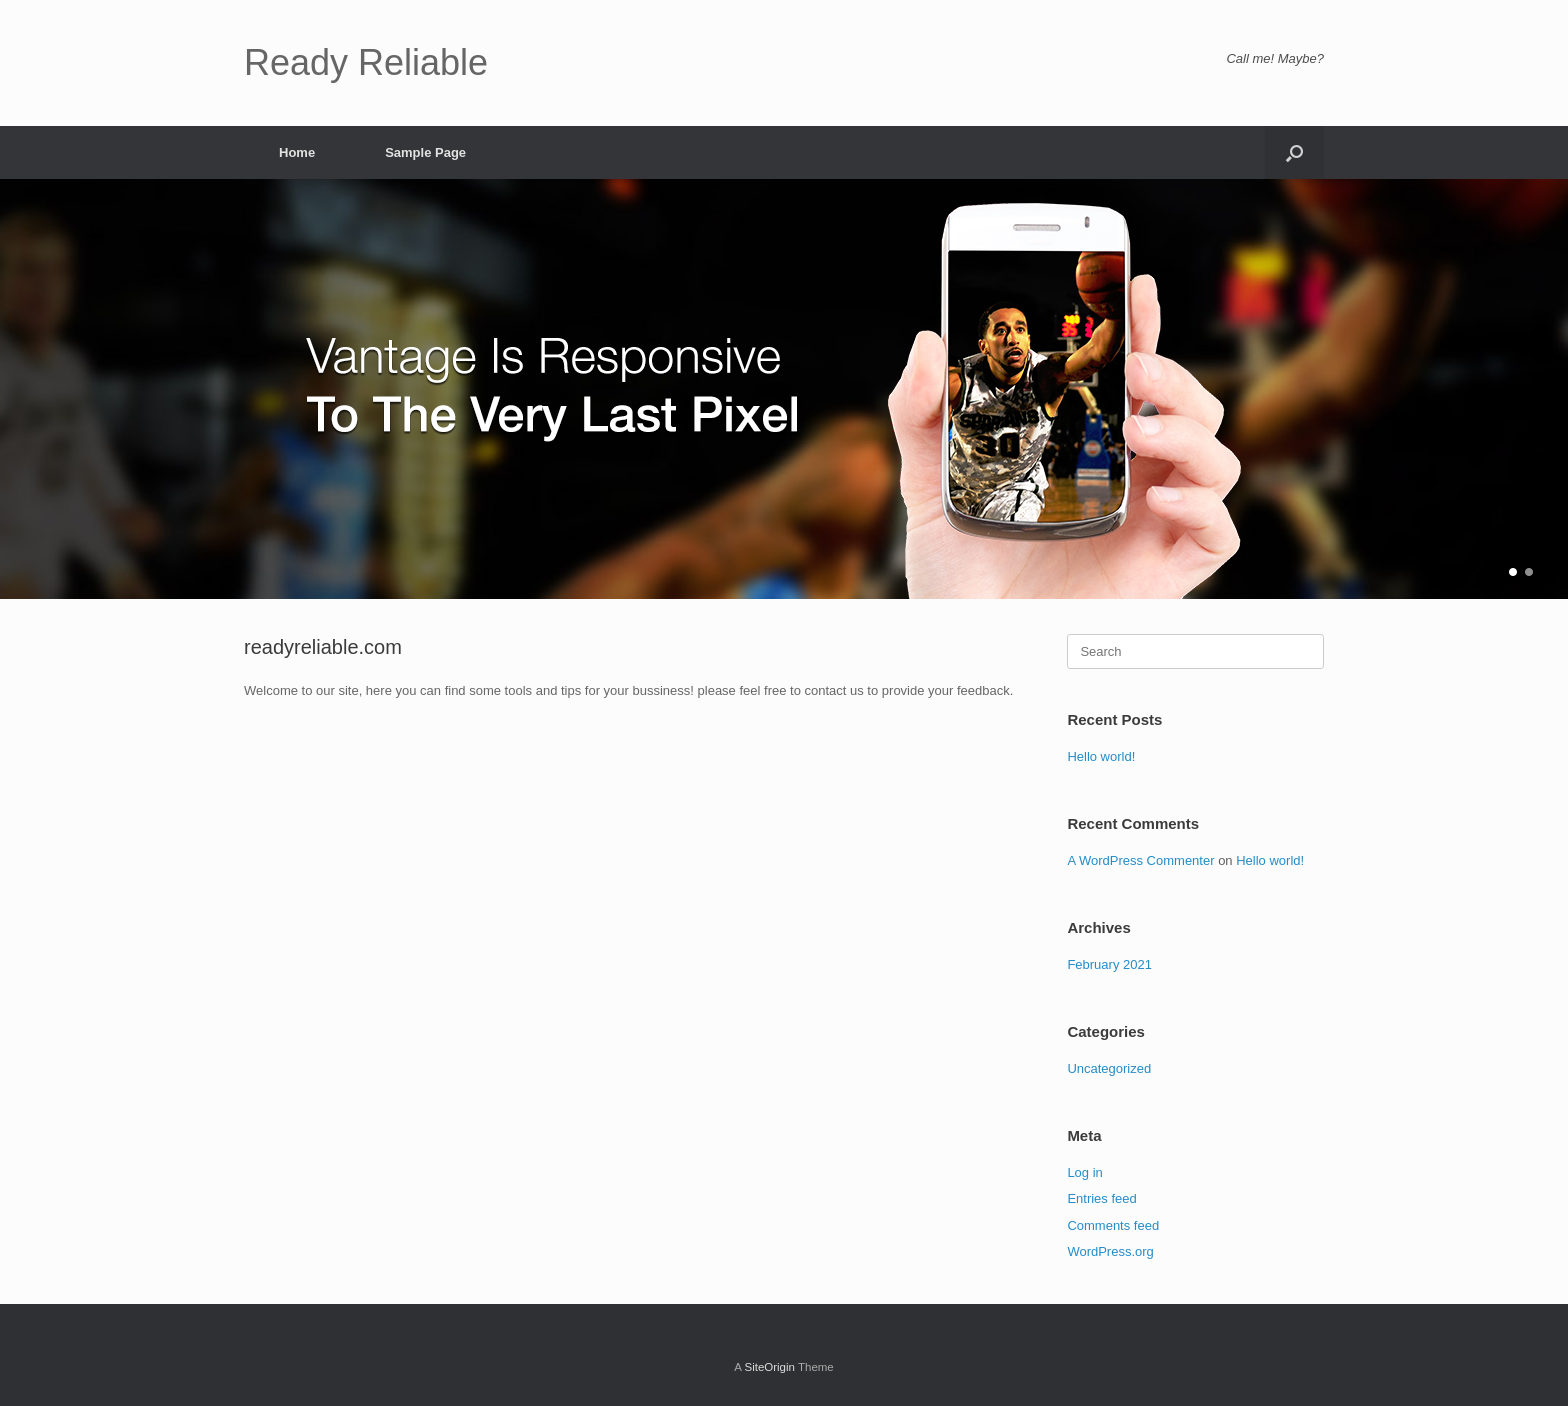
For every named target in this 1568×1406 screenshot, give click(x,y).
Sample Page (425, 152)
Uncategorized (1109, 1068)
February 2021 (1109, 964)
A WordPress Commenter (1140, 860)
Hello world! (1101, 756)
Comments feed (1113, 1225)
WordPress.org (1110, 1251)
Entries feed (1101, 1198)
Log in (1084, 1172)
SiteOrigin (769, 1367)
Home (297, 152)
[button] (1294, 152)
